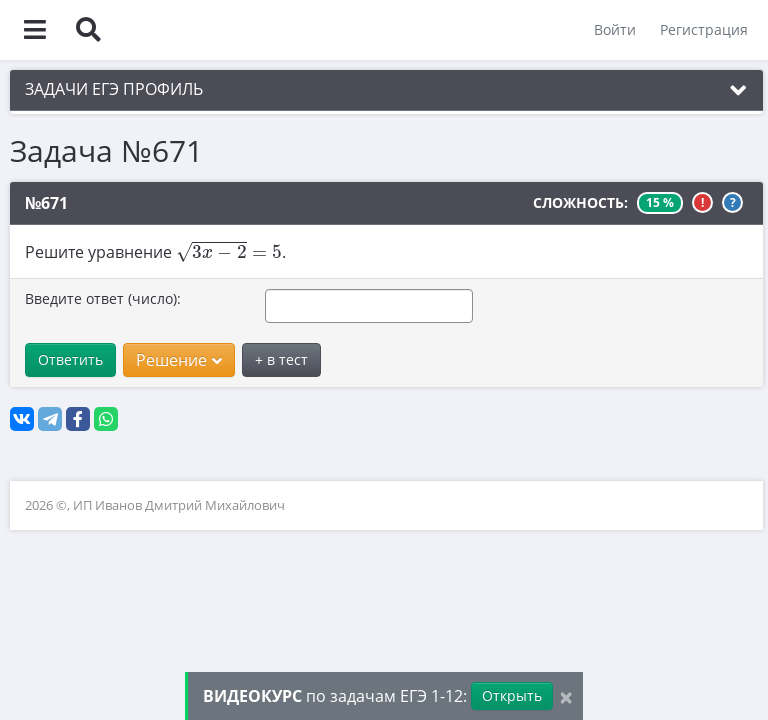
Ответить (70, 359)
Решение (179, 360)
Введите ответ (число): (103, 298)
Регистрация (704, 29)
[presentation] (229, 251)
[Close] (566, 696)
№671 (46, 203)
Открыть (512, 695)
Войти (615, 29)
